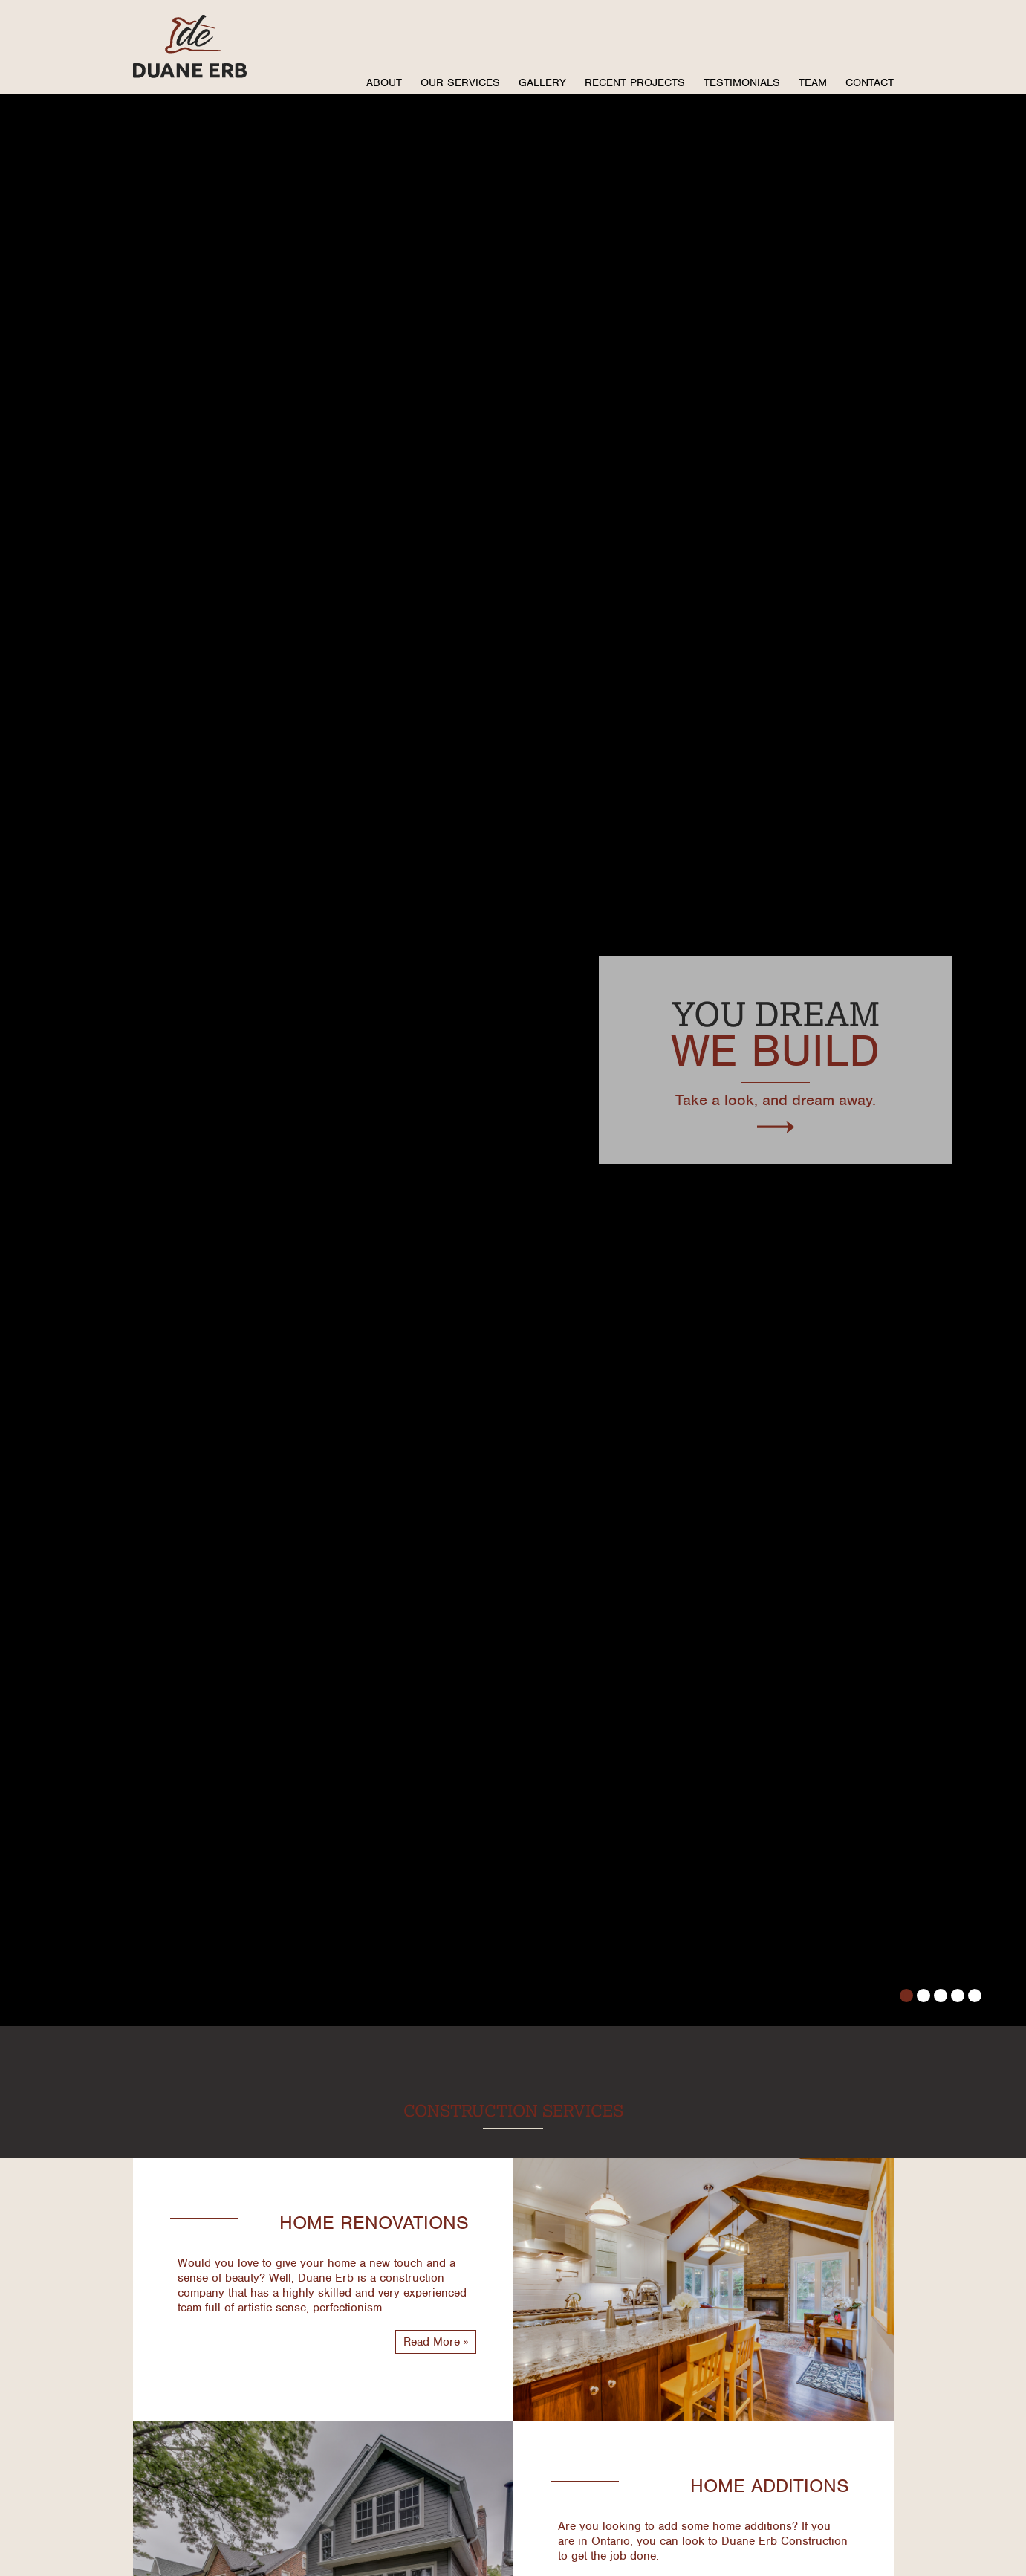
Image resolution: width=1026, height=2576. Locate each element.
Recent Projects (635, 82)
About (384, 82)
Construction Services (513, 2110)
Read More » (435, 2341)
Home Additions (769, 2485)
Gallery (542, 82)
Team (813, 82)
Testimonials (742, 82)
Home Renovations (374, 2222)
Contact (869, 82)
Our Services (460, 82)
